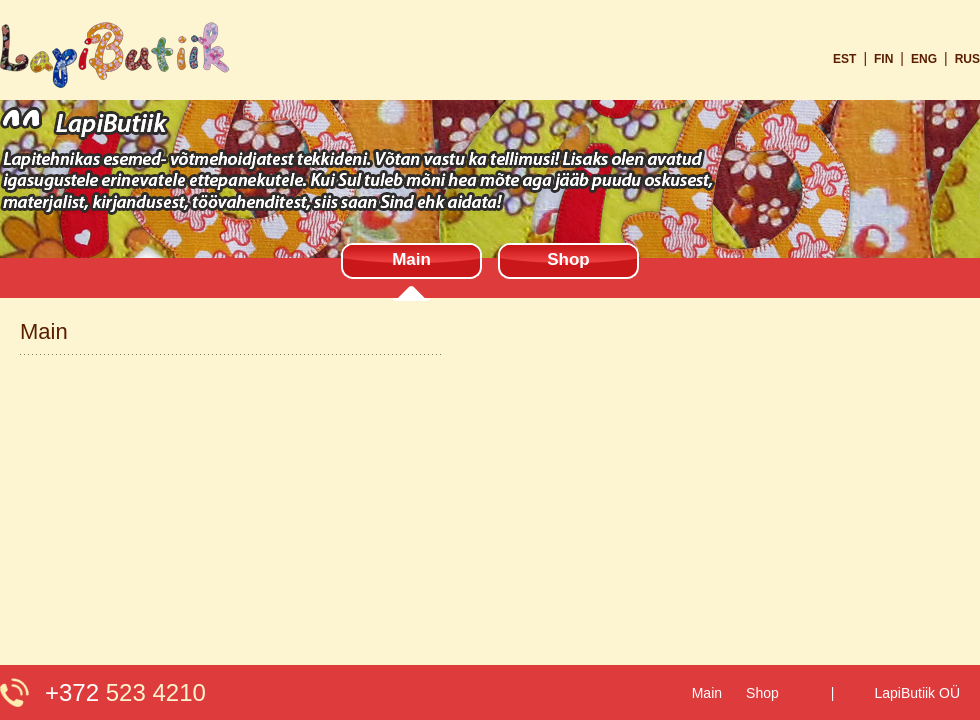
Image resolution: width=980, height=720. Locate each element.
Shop (568, 259)
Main (411, 259)
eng (924, 59)
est (844, 59)
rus (967, 59)
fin (883, 59)
